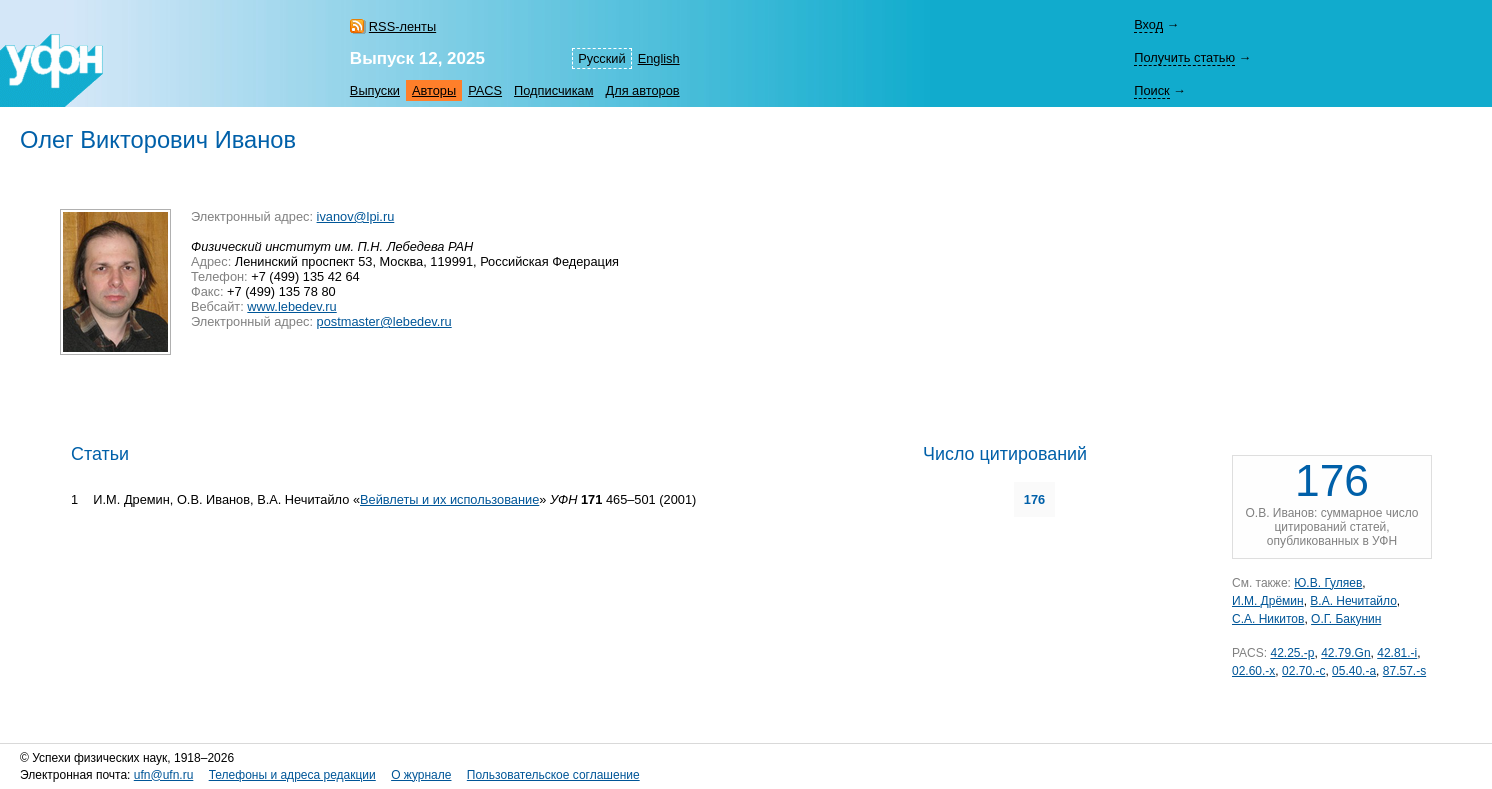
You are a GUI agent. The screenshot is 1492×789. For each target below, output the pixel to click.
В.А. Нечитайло (1353, 601)
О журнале (421, 775)
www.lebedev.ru (291, 306)
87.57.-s (1404, 671)
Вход (1148, 24)
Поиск (1151, 90)
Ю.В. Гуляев (1328, 583)
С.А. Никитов (1268, 619)
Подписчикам (553, 90)
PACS (485, 90)
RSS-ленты (402, 26)
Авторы (434, 90)
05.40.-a (1354, 671)
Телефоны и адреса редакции (292, 775)
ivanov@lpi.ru (356, 216)
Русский (601, 58)
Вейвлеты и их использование (449, 499)
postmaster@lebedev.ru (384, 321)
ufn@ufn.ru (164, 775)
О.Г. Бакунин (1346, 619)
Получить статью (1184, 57)
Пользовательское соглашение (553, 775)
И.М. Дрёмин (1268, 601)
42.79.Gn (1345, 653)
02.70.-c (1303, 671)
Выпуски (375, 90)
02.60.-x (1253, 671)
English (659, 58)
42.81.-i (1397, 653)
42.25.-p (1292, 653)
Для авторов (643, 90)
